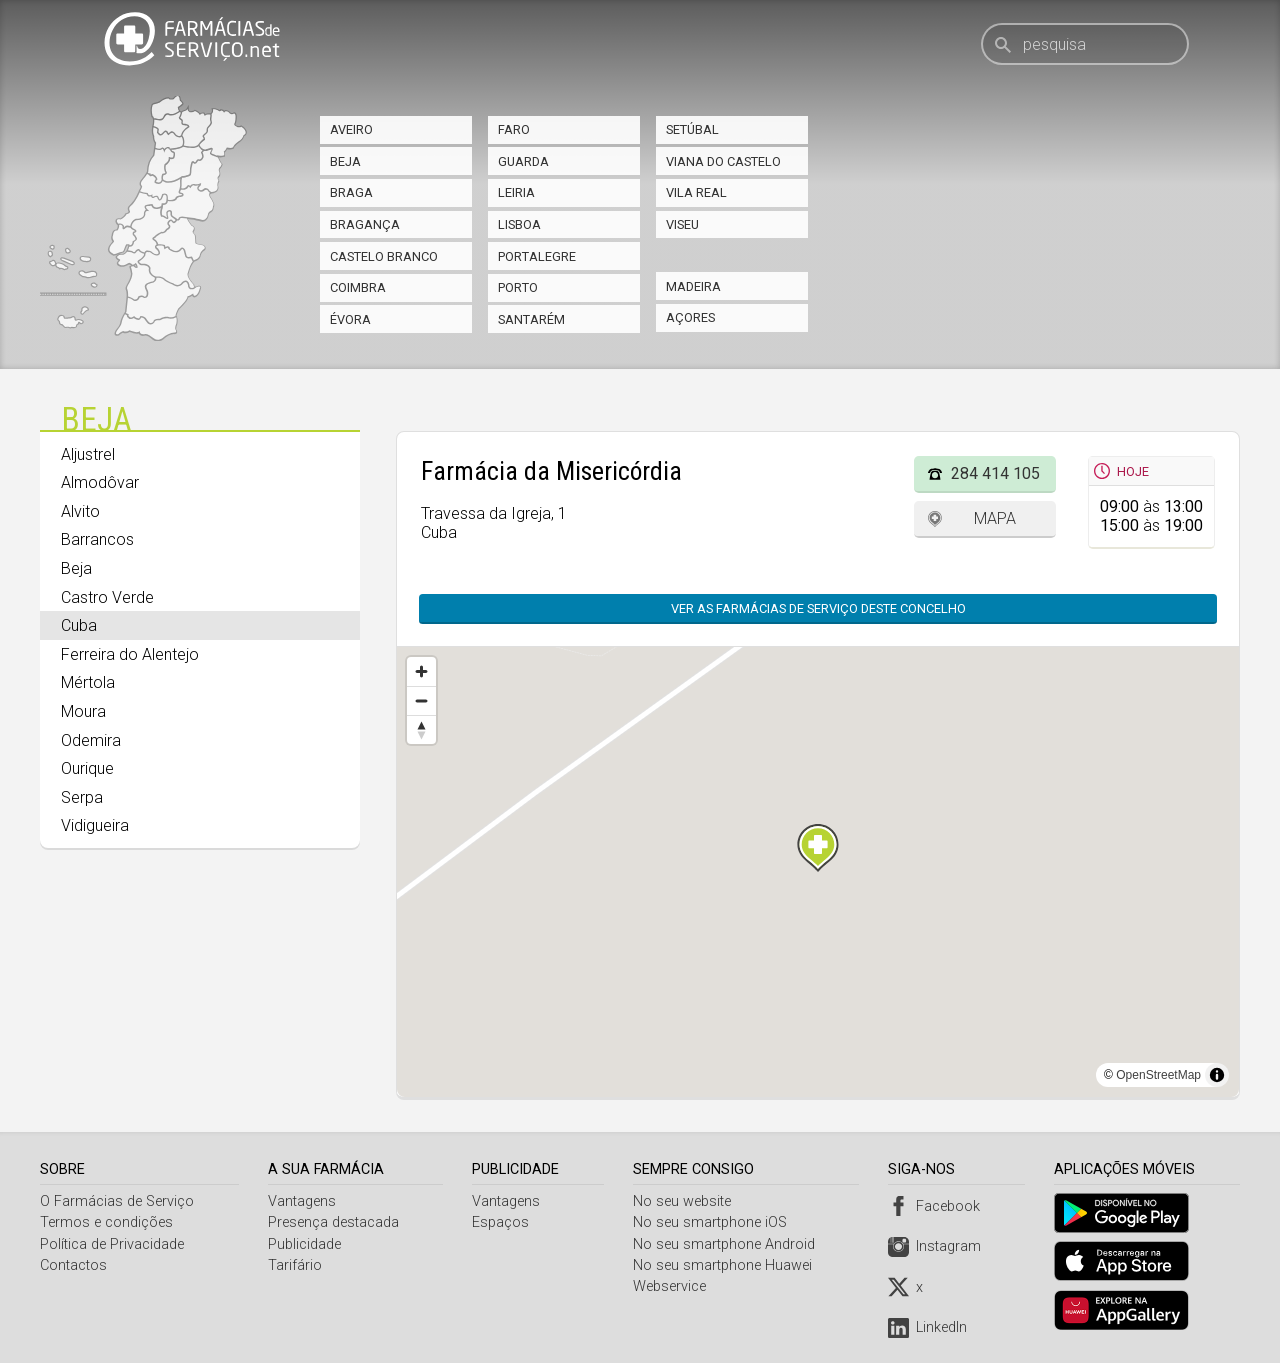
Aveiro (351, 129)
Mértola (88, 682)
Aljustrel (88, 454)
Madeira (693, 286)
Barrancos (97, 539)
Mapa (995, 518)
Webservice (672, 1286)
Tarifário (296, 1265)
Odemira (91, 740)
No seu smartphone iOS (713, 1222)
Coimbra (358, 287)
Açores (690, 317)
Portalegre (537, 256)
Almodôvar (100, 482)
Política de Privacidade (112, 1244)
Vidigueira (95, 825)
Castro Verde (107, 597)
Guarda (523, 161)
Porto (518, 287)
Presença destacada (334, 1222)
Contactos (73, 1265)
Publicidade (305, 1244)
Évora (350, 319)
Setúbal (692, 129)
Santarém (531, 319)
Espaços (502, 1222)
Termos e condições (106, 1222)
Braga (351, 192)
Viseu (682, 224)
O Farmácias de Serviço (117, 1201)
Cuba (79, 625)
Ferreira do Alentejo (130, 654)
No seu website (685, 1201)
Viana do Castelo (723, 161)
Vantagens (303, 1201)
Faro (514, 129)
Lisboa (519, 224)
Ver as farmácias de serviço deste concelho (818, 608)
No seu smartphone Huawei (725, 1265)
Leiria (516, 192)
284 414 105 (995, 473)
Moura (83, 711)
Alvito (80, 511)
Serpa (82, 797)
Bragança (365, 224)
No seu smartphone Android (727, 1244)
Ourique (87, 768)
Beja (345, 161)
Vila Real (696, 192)
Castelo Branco (384, 256)
